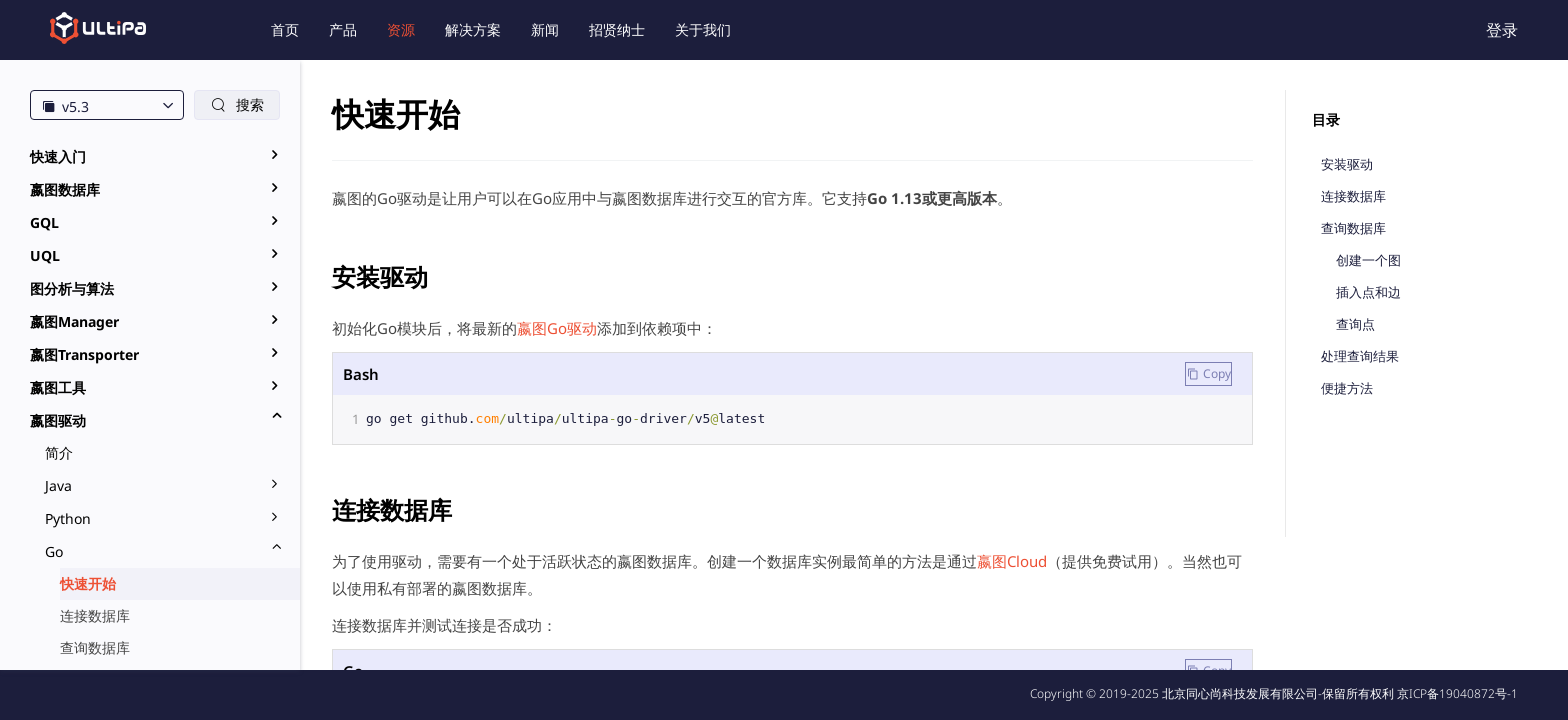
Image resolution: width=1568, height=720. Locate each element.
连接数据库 (95, 615)
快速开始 (88, 583)
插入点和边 (1368, 292)
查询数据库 (95, 647)
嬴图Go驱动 (557, 328)
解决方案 (473, 29)
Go (54, 551)
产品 (343, 29)
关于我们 (703, 29)
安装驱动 (1347, 164)
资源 (401, 29)
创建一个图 (1368, 260)
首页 (285, 29)
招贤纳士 (617, 29)
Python (68, 518)
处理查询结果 (1360, 356)
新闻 (545, 29)
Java (58, 485)
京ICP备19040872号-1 (1457, 693)
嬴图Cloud (1012, 561)
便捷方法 (1347, 388)
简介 (59, 452)
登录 (1502, 30)
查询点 (1355, 324)
